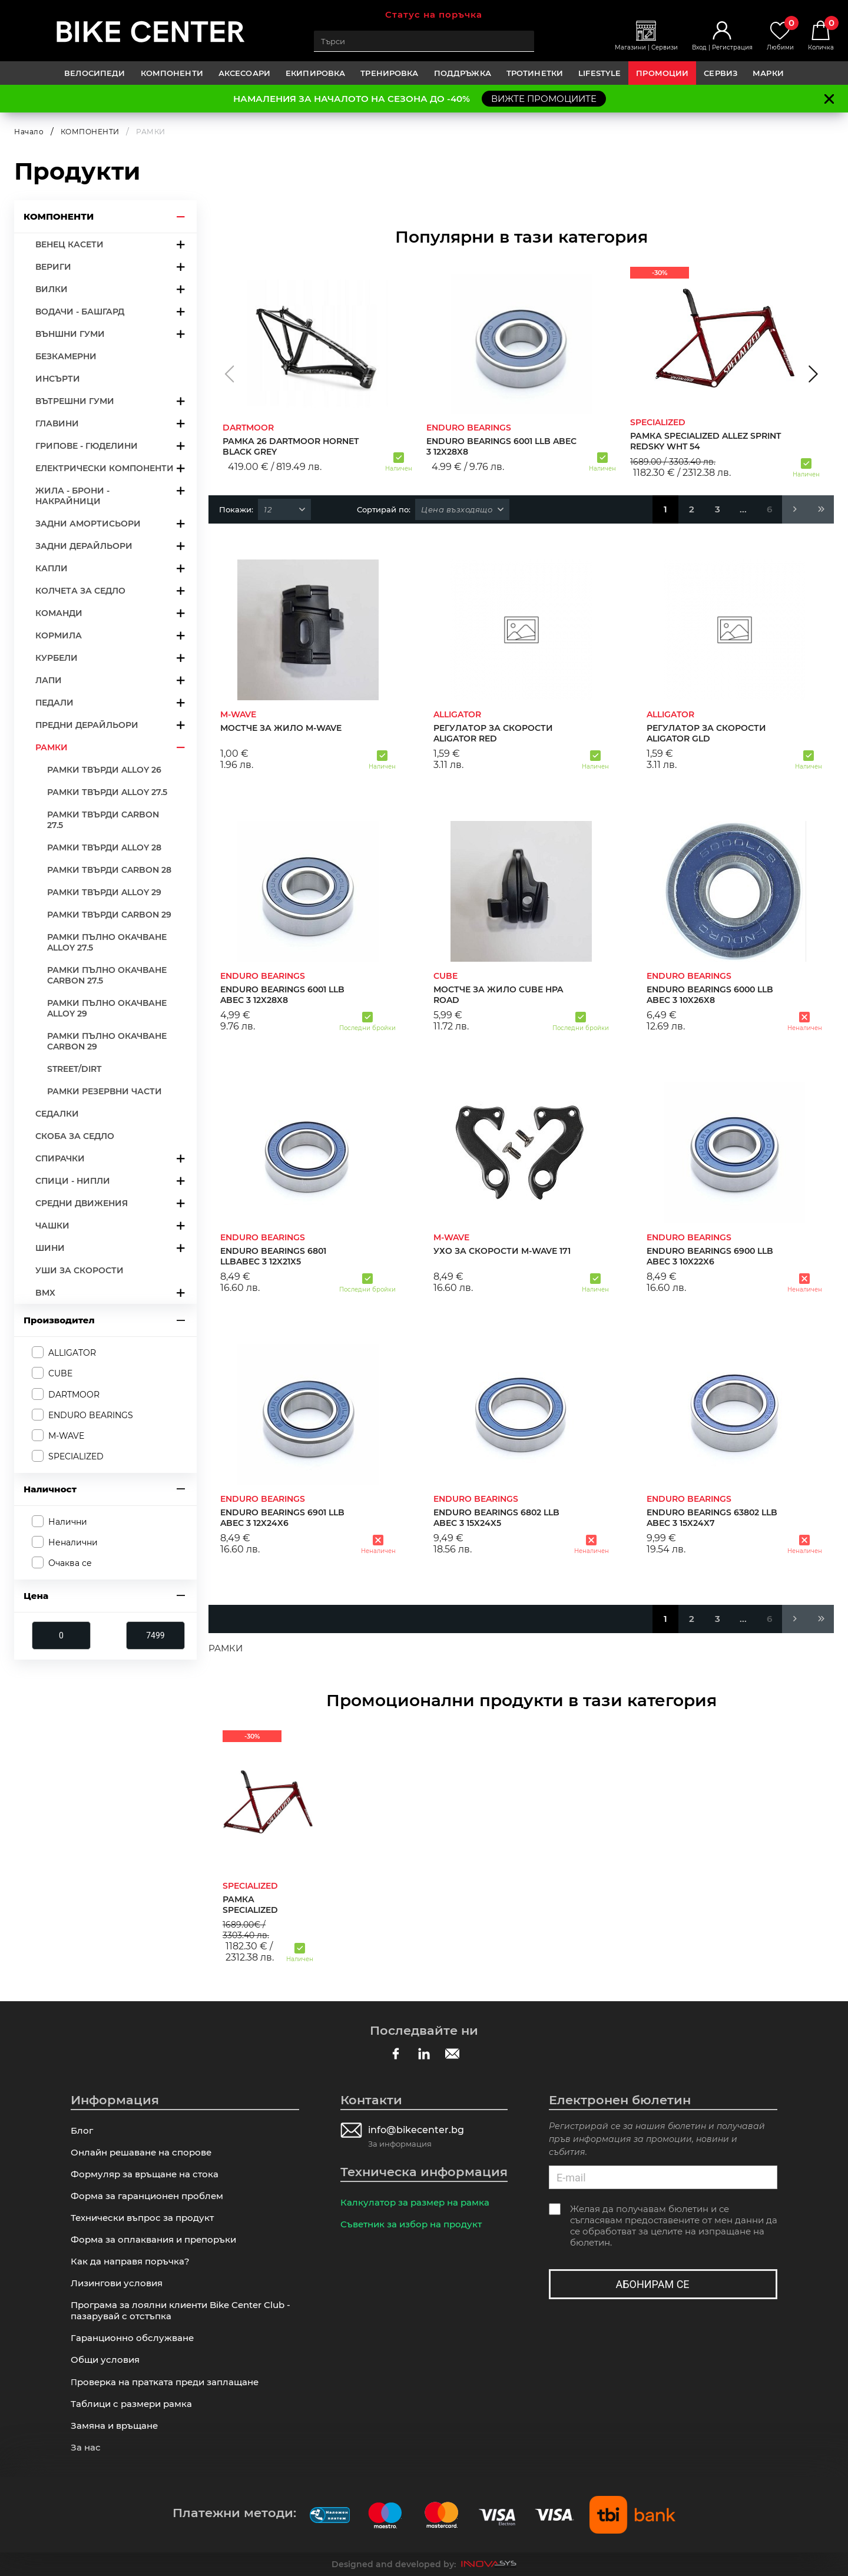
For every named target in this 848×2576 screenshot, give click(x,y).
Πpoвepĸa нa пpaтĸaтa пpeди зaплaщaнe (165, 2382)
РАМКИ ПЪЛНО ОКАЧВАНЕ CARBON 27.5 (107, 975)
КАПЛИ (51, 568)
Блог (82, 2130)
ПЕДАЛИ (54, 702)
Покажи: (236, 509)
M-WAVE (66, 1436)
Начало (29, 131)
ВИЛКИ (51, 289)
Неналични (73, 1542)
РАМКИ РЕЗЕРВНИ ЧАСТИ (104, 1091)
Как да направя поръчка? (130, 2261)
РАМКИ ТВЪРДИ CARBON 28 (109, 870)
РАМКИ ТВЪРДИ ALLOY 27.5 (107, 792)
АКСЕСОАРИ (244, 73)
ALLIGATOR (72, 1352)
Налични (67, 1522)
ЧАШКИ (52, 1225)
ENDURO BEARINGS (90, 1415)
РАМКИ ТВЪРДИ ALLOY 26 (104, 769)
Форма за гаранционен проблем (147, 2195)
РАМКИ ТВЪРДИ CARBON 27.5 (103, 819)
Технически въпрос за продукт (142, 2217)
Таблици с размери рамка (131, 2403)
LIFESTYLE (599, 73)
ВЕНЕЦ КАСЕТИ (69, 244)
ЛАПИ (48, 680)
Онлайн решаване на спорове (141, 2152)
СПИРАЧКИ (60, 1158)
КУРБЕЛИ (56, 658)
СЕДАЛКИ (57, 1113)
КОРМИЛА (58, 635)
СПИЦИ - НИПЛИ (72, 1181)
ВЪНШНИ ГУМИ (70, 334)
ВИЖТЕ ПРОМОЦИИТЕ (544, 98)
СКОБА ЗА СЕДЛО (74, 1136)
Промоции (662, 73)
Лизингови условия (117, 2283)
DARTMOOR (74, 1394)
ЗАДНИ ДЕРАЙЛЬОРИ (83, 546)
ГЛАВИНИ (57, 423)
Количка (821, 35)
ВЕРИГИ (53, 266)
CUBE (60, 1373)
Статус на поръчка (433, 14)
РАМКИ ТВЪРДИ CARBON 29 (109, 914)
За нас (86, 2447)
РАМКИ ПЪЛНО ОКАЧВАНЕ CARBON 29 (107, 1041)
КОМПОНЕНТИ (172, 73)
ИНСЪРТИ (57, 378)
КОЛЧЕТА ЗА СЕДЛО (80, 590)
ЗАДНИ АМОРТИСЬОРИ (88, 523)
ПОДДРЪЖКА (462, 73)
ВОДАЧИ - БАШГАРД (79, 311)
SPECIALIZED (76, 1456)
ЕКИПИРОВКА (315, 73)
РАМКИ (51, 747)
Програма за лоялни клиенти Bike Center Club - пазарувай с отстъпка (180, 2310)
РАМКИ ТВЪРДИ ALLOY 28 (104, 847)
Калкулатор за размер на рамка (414, 2202)
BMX (45, 1292)
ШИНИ (50, 1248)
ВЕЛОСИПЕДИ (94, 73)
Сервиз (720, 73)
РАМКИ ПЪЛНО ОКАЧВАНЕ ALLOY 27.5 (107, 942)
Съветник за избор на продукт (411, 2224)
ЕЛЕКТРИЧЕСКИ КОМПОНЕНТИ (104, 468)
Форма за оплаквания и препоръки (153, 2239)
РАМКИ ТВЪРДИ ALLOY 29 (104, 892)
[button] (229, 374)
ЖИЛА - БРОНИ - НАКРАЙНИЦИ (72, 495)
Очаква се (70, 1563)
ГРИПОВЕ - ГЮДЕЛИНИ (86, 446)
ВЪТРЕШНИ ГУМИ (74, 401)
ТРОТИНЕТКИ (534, 73)
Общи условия (105, 2359)
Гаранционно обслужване (132, 2337)
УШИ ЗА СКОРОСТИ (79, 1270)
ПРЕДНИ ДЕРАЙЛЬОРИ (86, 725)
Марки (768, 73)
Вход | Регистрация (722, 47)
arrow (181, 216)
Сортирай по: (383, 509)
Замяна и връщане (114, 2425)
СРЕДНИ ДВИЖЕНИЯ (81, 1203)
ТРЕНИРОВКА (389, 73)
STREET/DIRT (74, 1069)
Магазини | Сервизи (646, 47)
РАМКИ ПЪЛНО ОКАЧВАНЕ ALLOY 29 (107, 1008)
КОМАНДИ (58, 613)
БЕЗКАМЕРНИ (66, 356)
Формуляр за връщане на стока (144, 2174)
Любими (780, 35)
